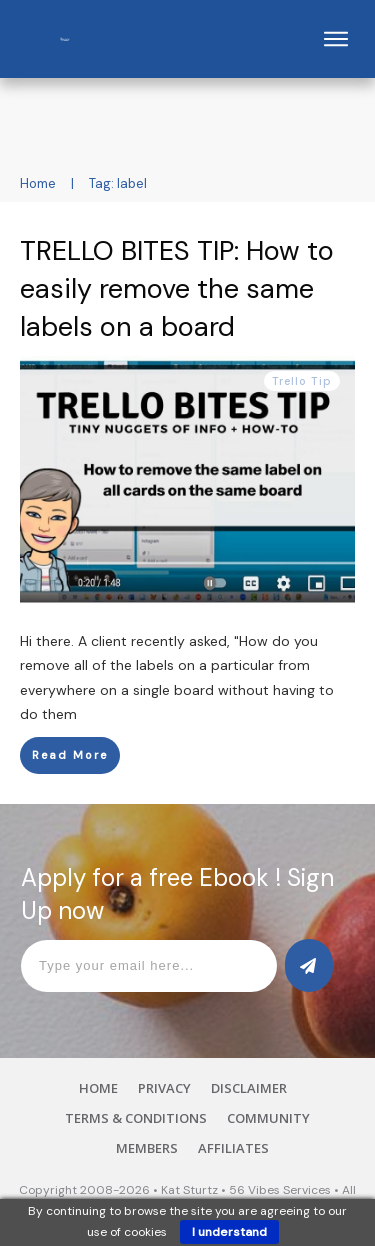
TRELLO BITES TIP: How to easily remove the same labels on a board (177, 288)
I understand (229, 1232)
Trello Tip (302, 381)
